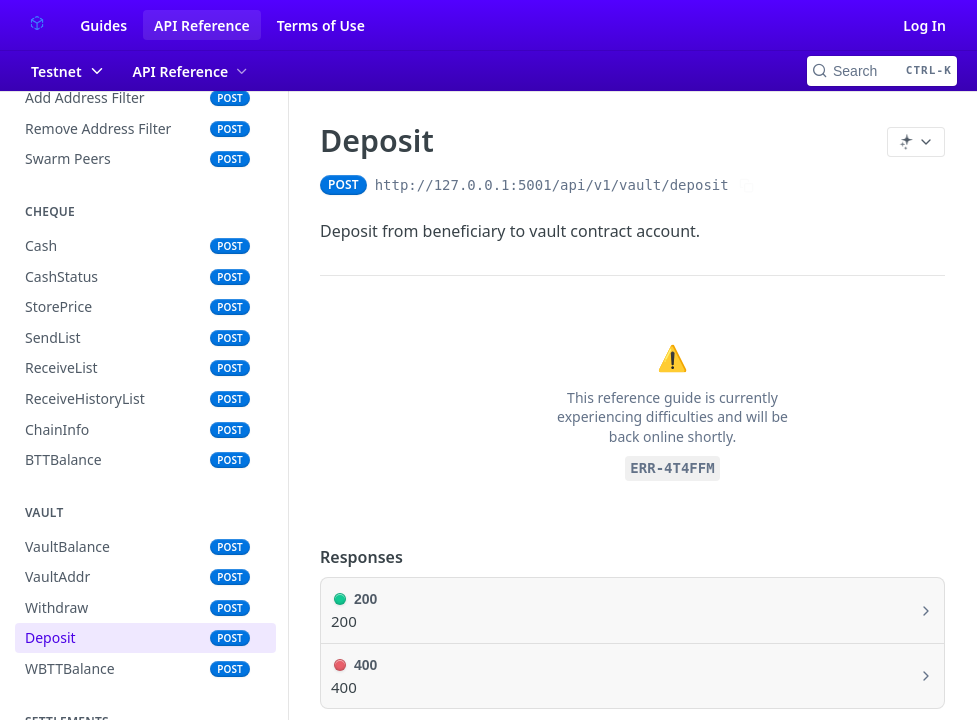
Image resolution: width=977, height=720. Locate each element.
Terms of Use (321, 25)
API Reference (202, 25)
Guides (103, 25)
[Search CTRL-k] (882, 71)
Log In (924, 25)
